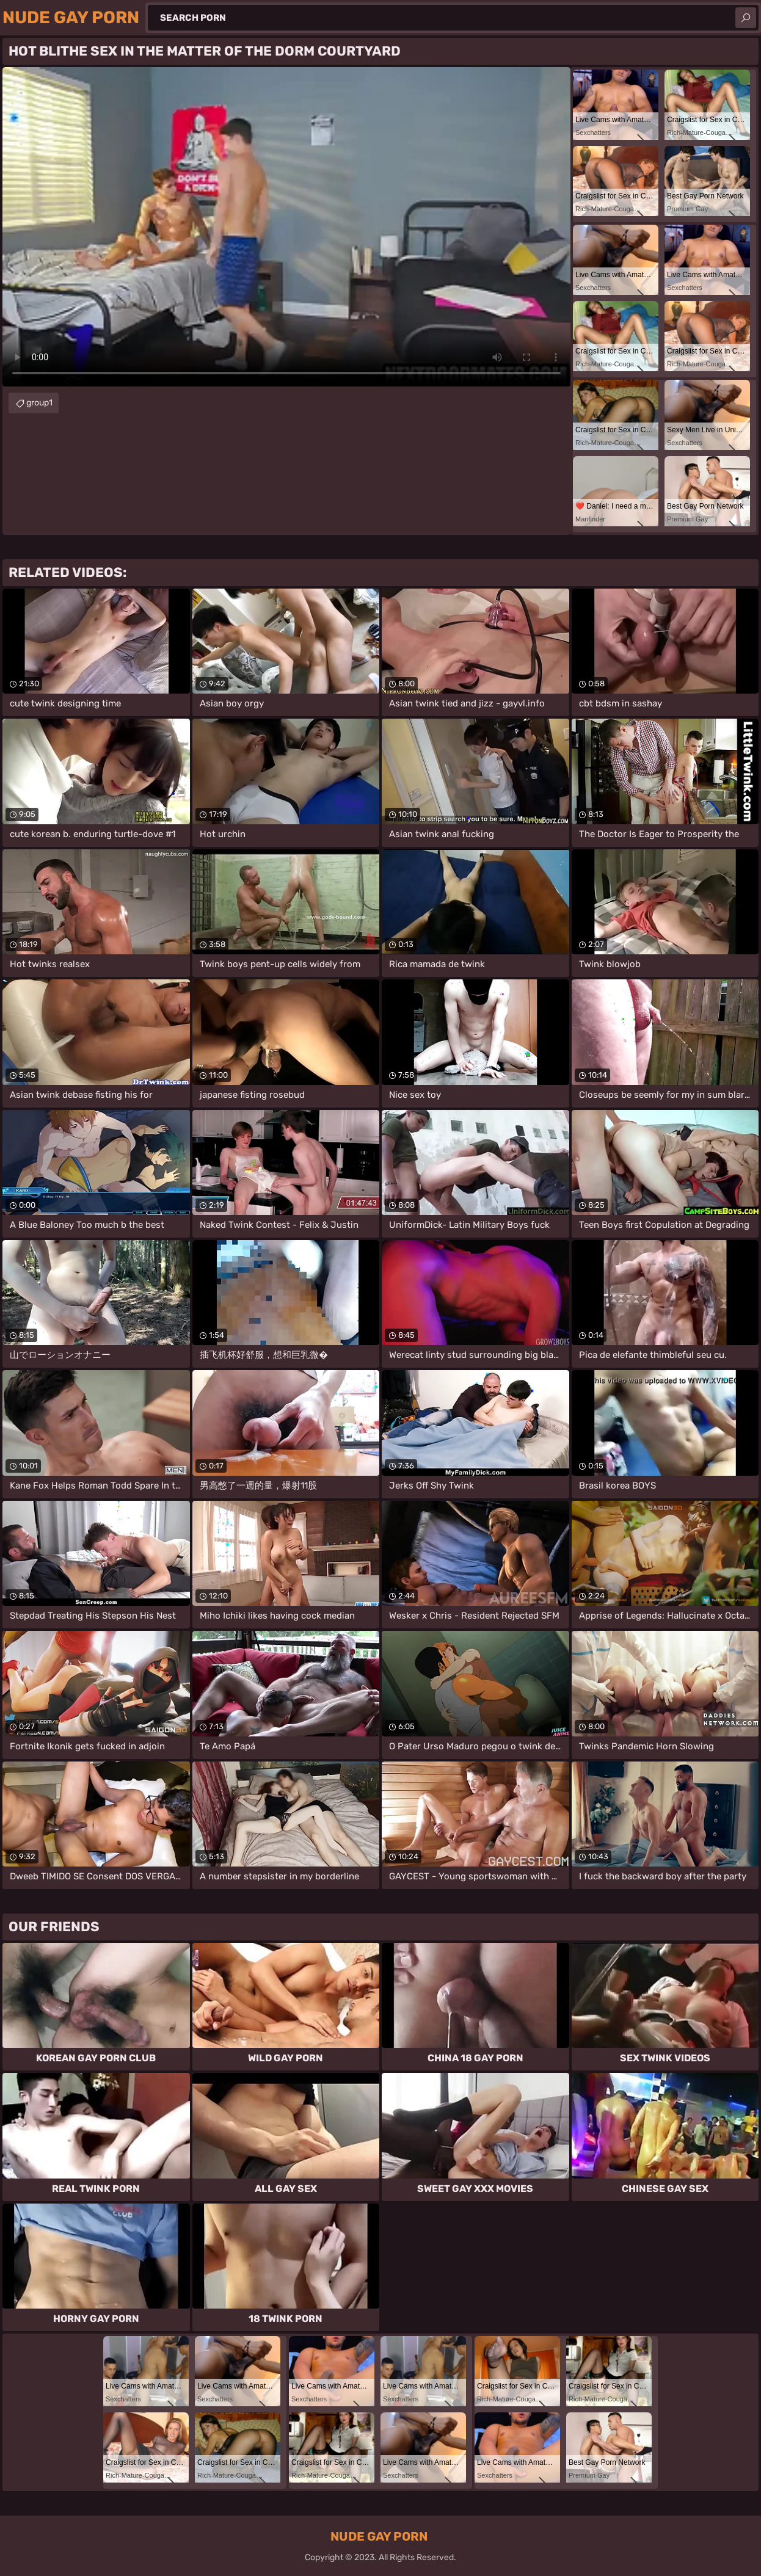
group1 (39, 402)
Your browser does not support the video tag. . (286, 226)
